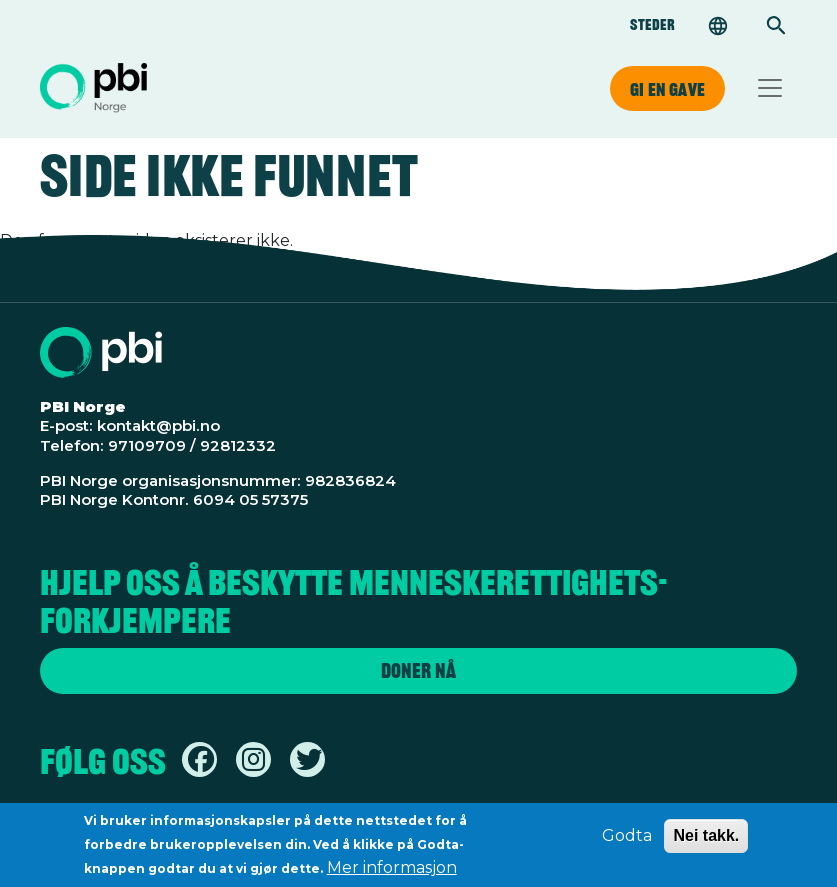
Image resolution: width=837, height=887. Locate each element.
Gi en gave (667, 89)
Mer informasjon (392, 873)
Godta (627, 841)
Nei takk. (706, 841)
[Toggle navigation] (770, 88)
